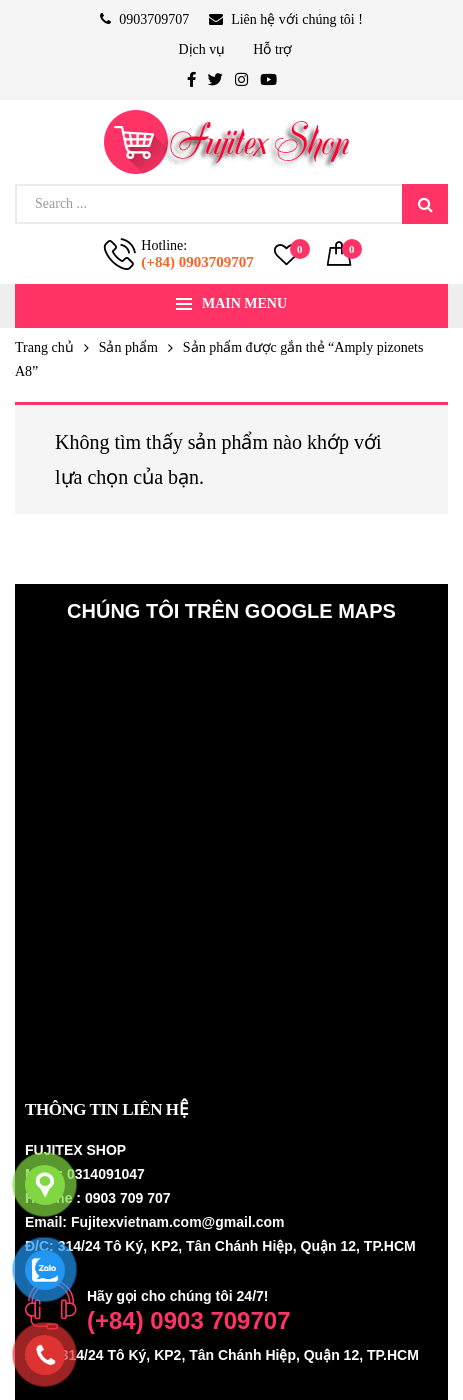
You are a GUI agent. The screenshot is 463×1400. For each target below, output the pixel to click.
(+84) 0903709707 (197, 262)
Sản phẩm (128, 347)
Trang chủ (44, 347)
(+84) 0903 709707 (189, 1320)
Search (425, 204)
